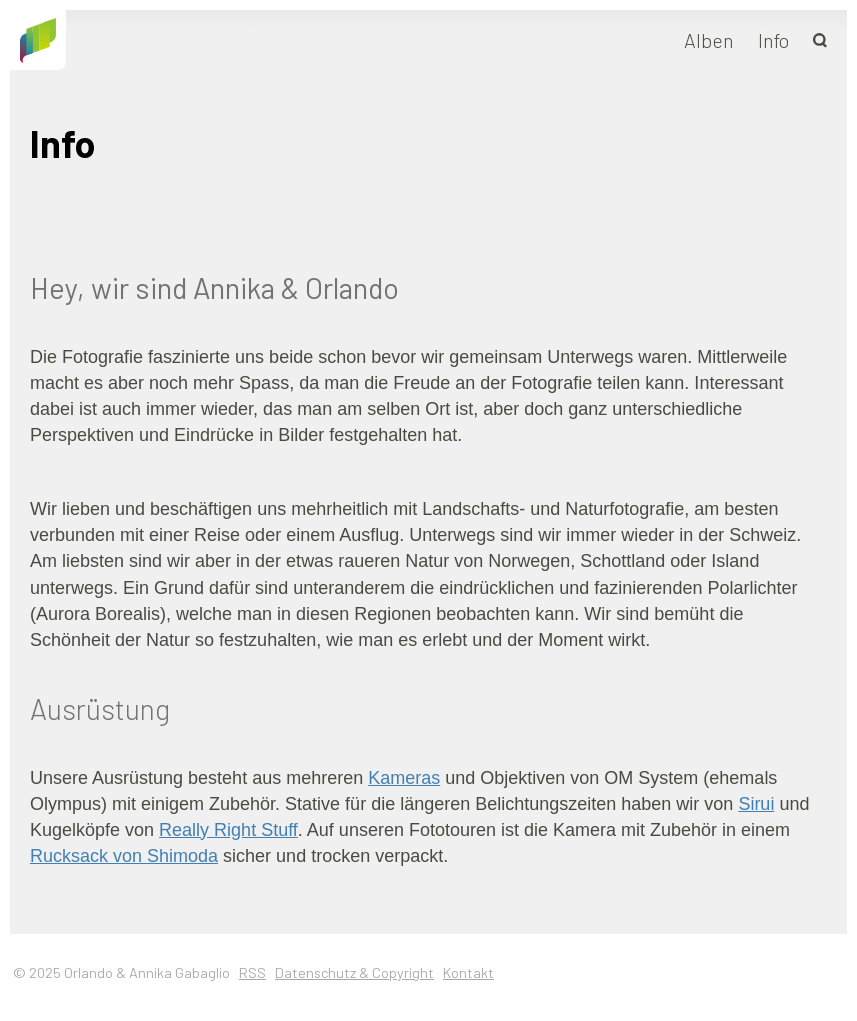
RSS (252, 972)
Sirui (756, 804)
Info (773, 40)
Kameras (404, 778)
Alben (709, 40)
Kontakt (468, 972)
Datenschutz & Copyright (354, 972)
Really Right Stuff (228, 830)
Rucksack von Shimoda (124, 856)
